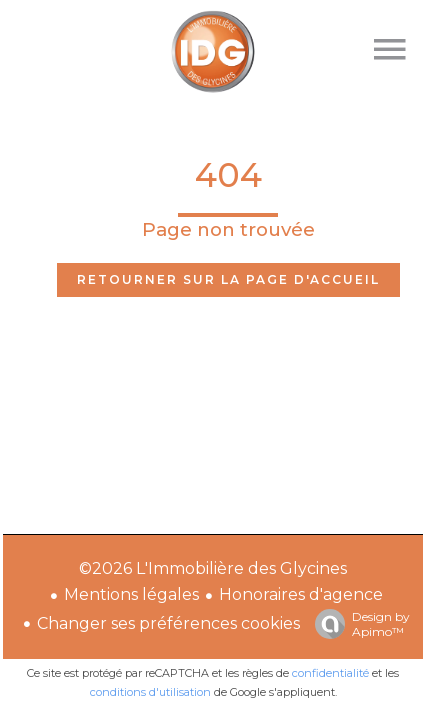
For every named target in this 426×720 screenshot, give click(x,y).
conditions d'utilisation (150, 692)
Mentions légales (131, 594)
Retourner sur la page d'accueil (228, 279)
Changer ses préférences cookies (168, 623)
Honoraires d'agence (301, 594)
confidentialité (330, 673)
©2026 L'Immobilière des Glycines (213, 568)
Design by (357, 624)
